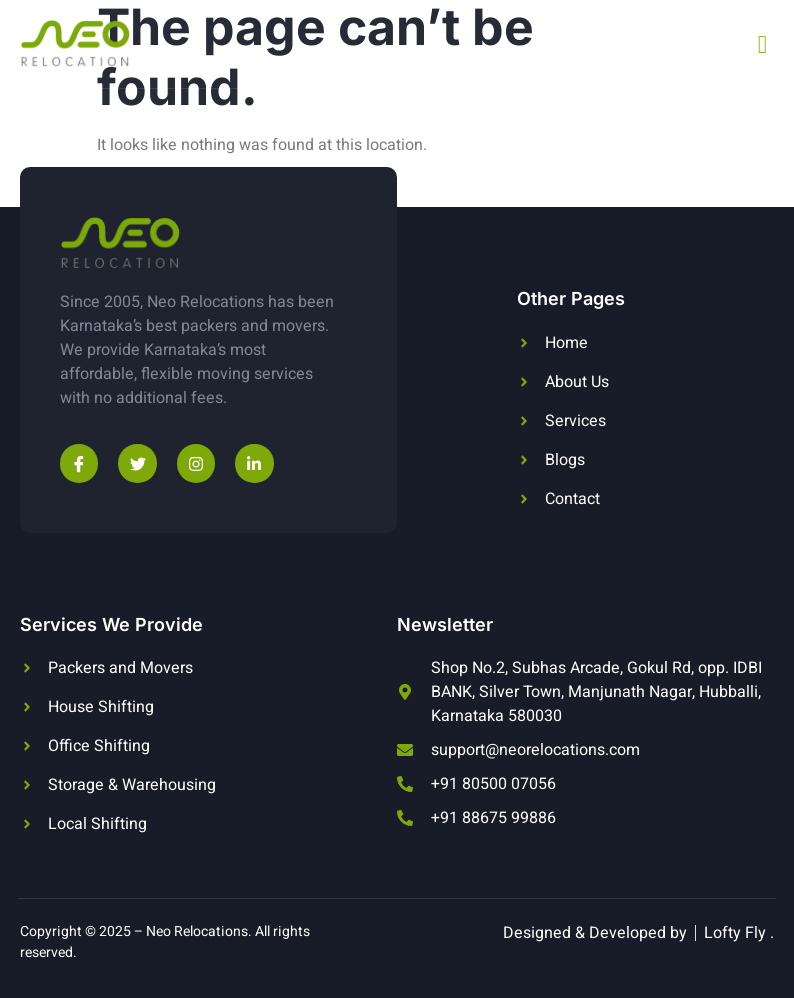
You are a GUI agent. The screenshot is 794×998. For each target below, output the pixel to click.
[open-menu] (763, 44)
